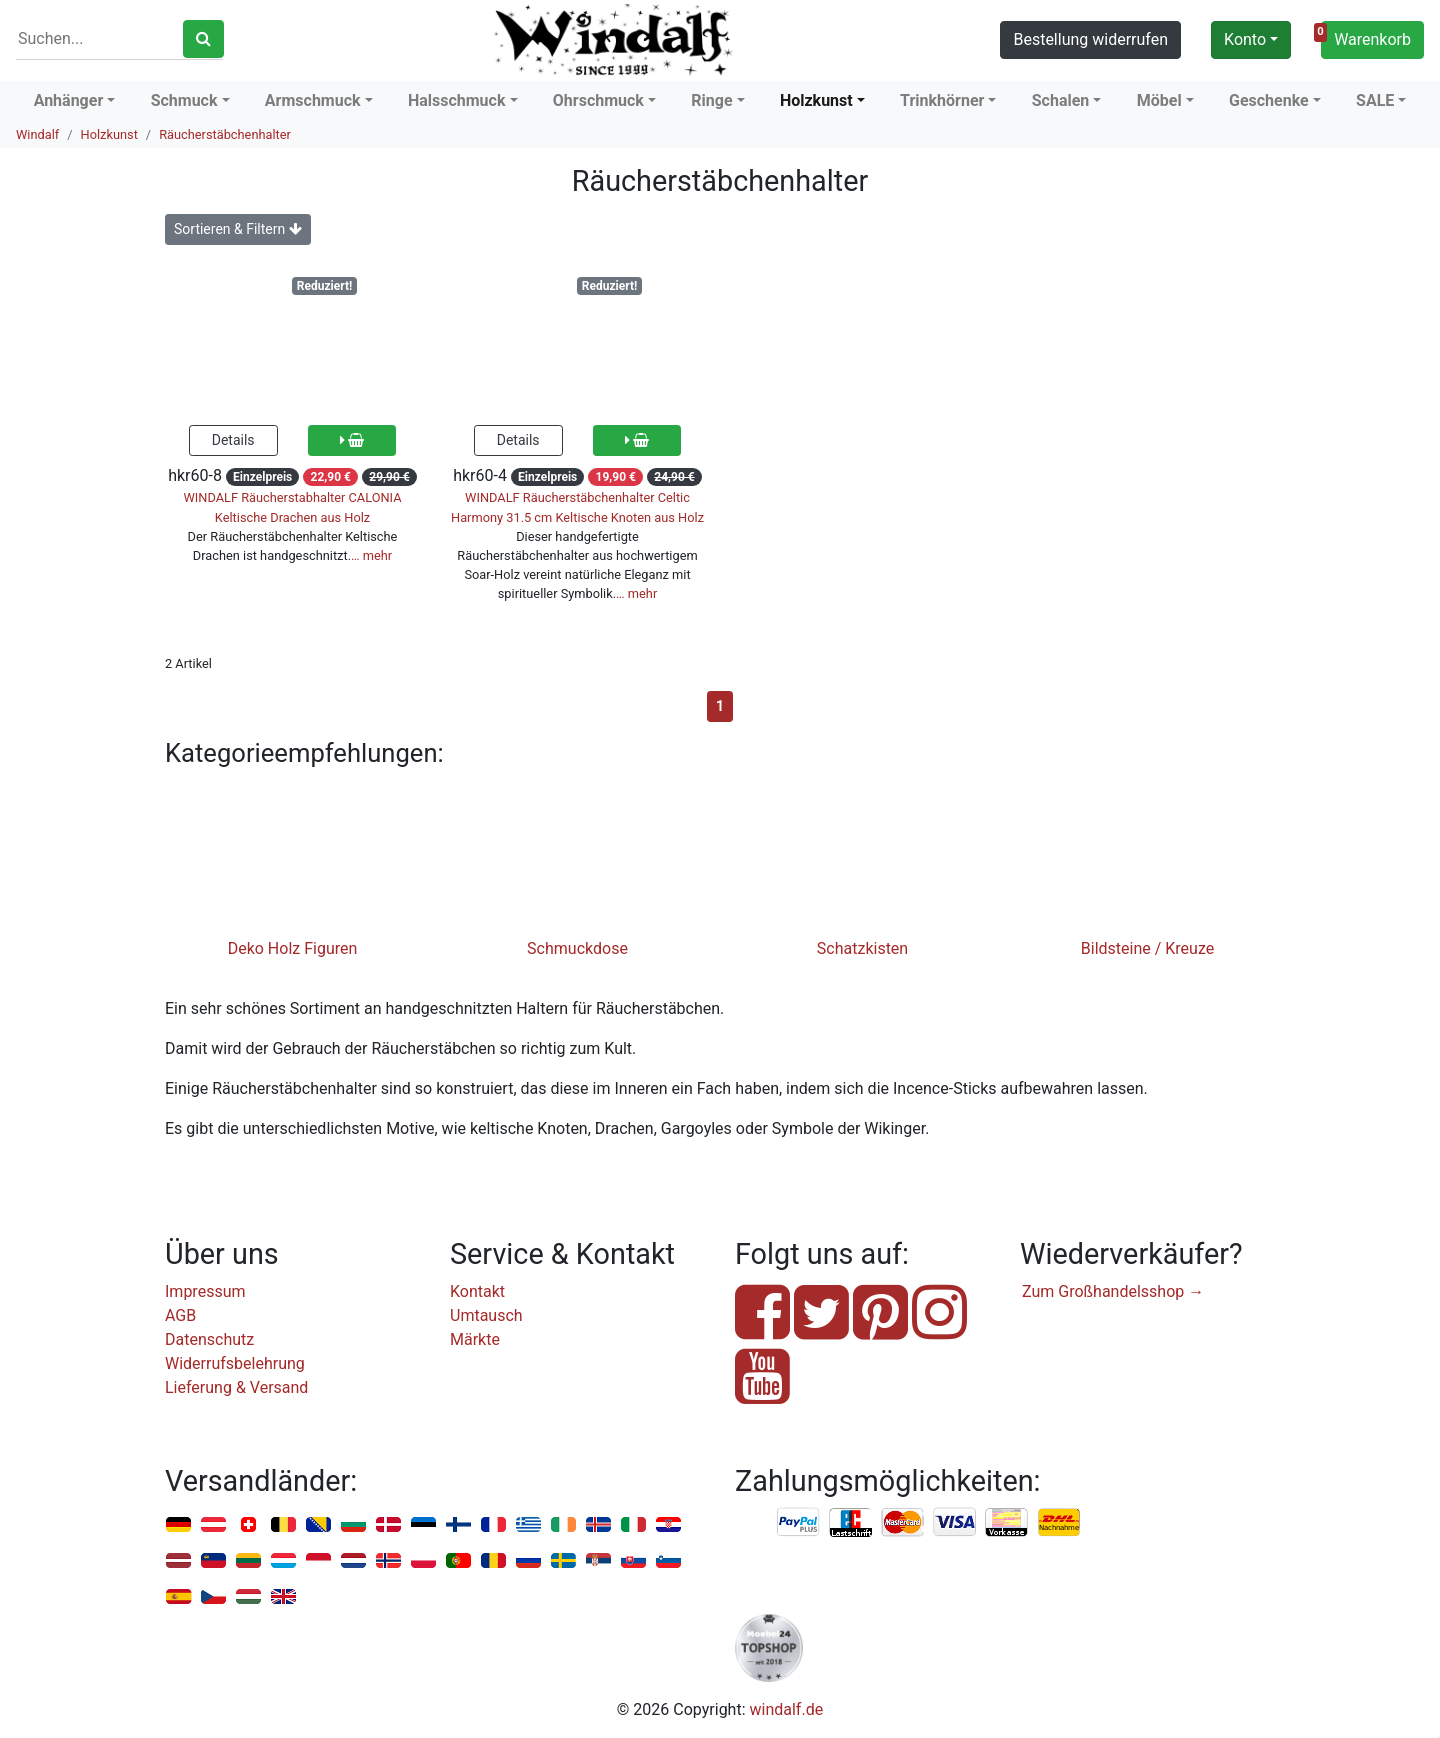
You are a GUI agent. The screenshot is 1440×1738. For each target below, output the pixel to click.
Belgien (283, 1525)
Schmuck (184, 100)
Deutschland (178, 1525)
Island (598, 1525)
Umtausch (486, 1315)
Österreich (213, 1525)
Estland (423, 1525)
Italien (633, 1525)
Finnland (458, 1525)
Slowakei (633, 1561)
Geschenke (1269, 100)
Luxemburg (283, 1561)
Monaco (318, 1561)
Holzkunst (816, 100)
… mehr (371, 555)
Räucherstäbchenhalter (225, 134)
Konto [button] (1245, 39)
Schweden (563, 1561)
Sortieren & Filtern (238, 229)
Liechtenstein (213, 1561)
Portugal (458, 1561)
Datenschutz (209, 1339)
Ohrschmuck (598, 100)
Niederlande (353, 1561)
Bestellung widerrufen (1090, 39)
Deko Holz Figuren (293, 948)
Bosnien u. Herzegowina (318, 1525)
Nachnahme (1059, 1523)
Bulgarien (353, 1525)
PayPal (799, 1523)
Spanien (178, 1597)
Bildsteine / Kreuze (1147, 948)
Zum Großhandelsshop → (1113, 1291)
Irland (563, 1525)
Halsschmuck (457, 100)
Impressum (205, 1291)
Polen (423, 1561)
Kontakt (477, 1291)
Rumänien (493, 1561)
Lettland (178, 1561)
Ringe (711, 100)
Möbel (1159, 100)
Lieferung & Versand (236, 1387)
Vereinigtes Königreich (283, 1597)
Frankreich (493, 1525)
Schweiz (248, 1525)
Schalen (1061, 100)
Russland (528, 1561)
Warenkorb (1366, 37)
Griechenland (528, 1525)
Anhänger (69, 100)
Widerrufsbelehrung (235, 1363)
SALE (1375, 100)
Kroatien (668, 1525)
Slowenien (668, 1561)
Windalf (37, 134)
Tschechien (213, 1597)
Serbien (598, 1561)
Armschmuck (313, 100)
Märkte (475, 1339)
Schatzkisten (862, 948)
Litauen (248, 1561)
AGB (180, 1315)
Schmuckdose (577, 948)
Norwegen (388, 1561)
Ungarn (248, 1597)
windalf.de (787, 1709)
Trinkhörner (942, 100)
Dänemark (388, 1525)
